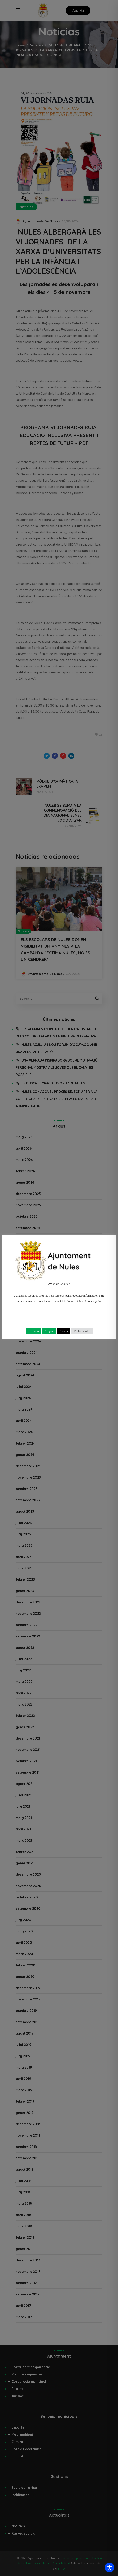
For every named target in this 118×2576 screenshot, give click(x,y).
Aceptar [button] (49, 1331)
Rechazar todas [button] (82, 1331)
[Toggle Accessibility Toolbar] (109, 2567)
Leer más (34, 1331)
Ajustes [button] (64, 1331)
